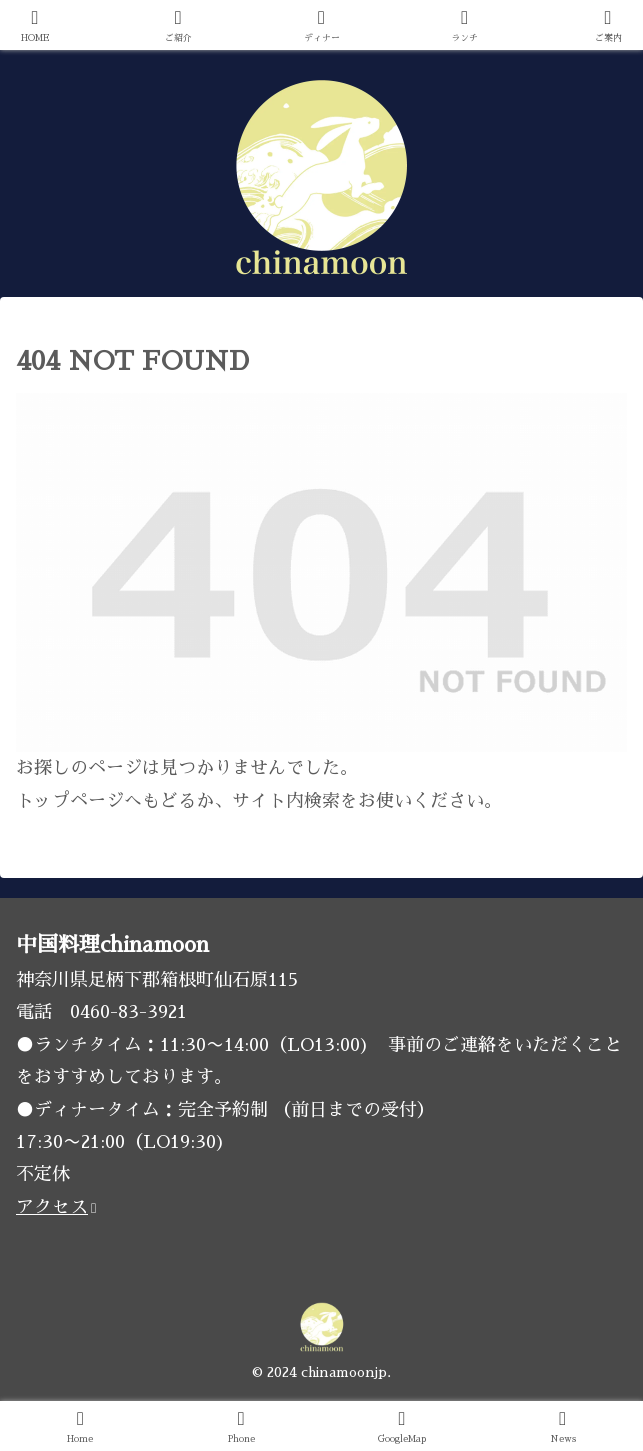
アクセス (56, 1207)
